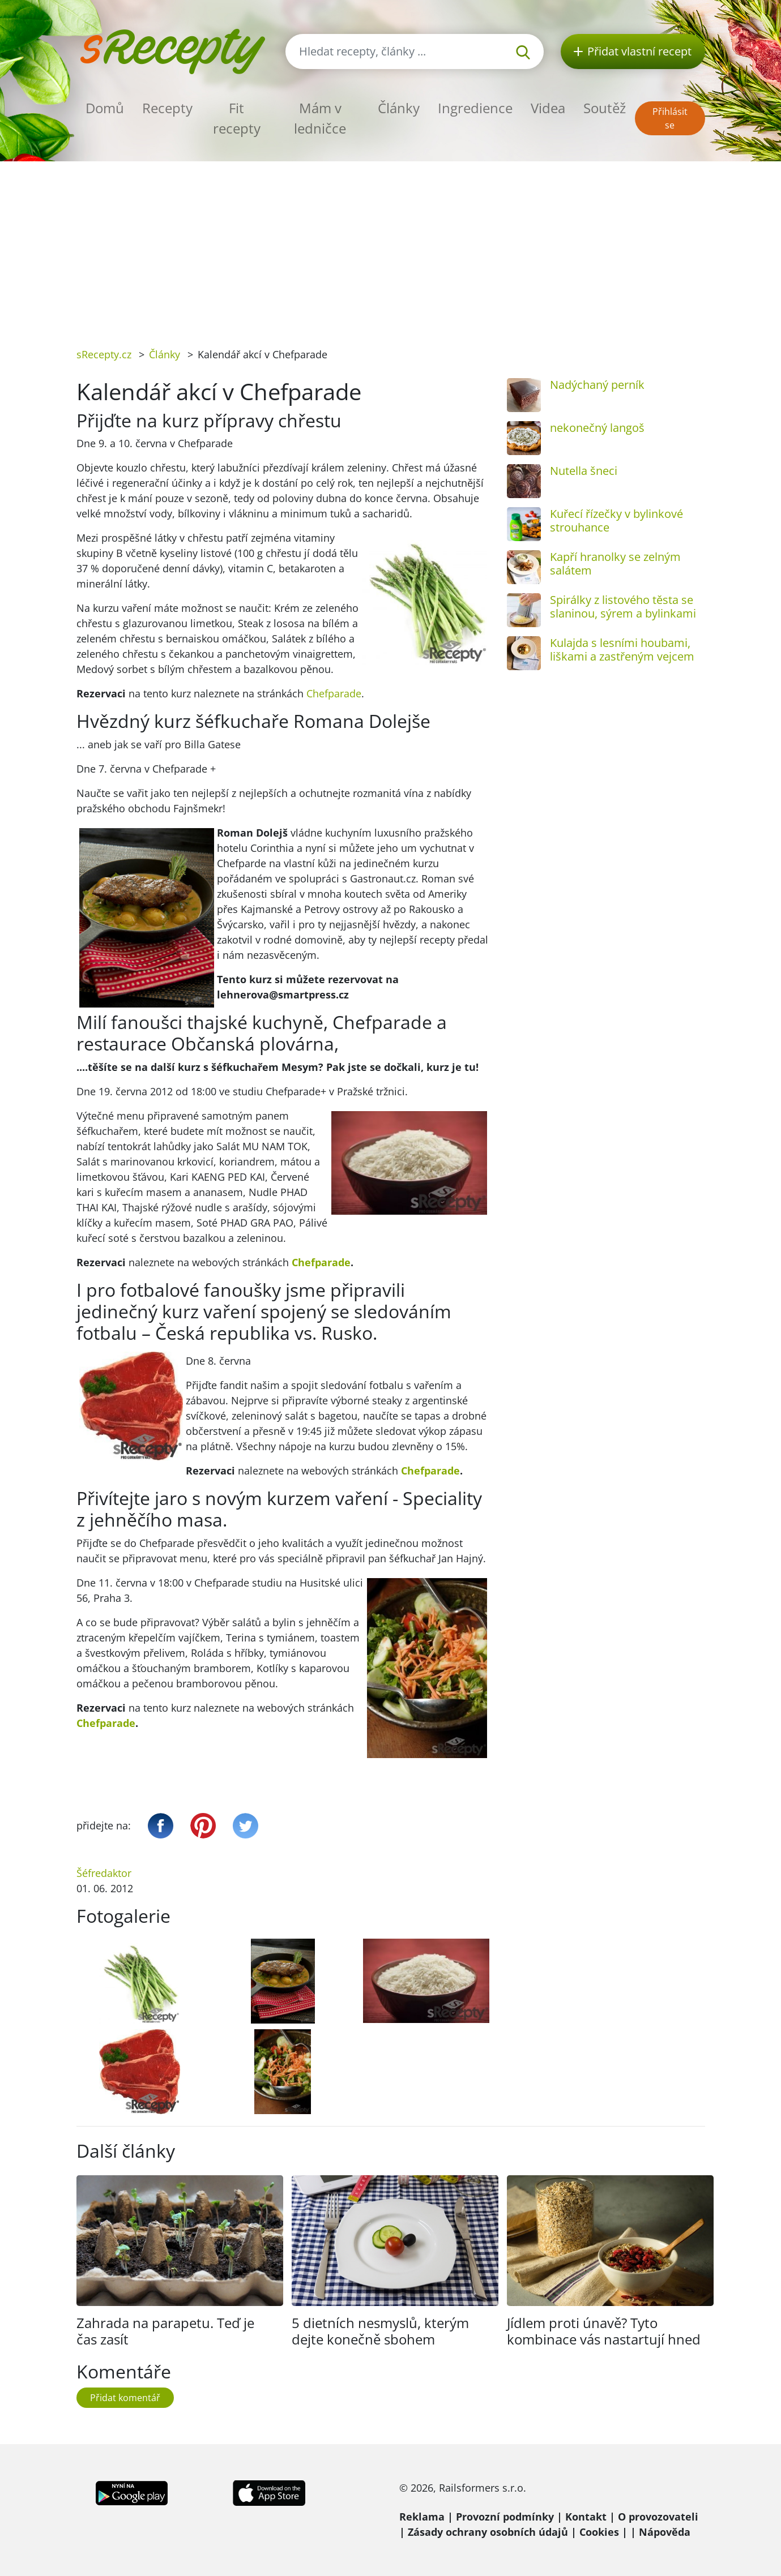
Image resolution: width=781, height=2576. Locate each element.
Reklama (422, 2516)
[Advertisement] (391, 246)
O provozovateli (658, 2516)
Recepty (167, 107)
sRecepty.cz (103, 354)
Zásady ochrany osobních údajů (488, 2532)
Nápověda (664, 2532)
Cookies (599, 2532)
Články (399, 107)
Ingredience (475, 107)
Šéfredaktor (103, 1873)
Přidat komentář (125, 2397)
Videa (548, 107)
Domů (105, 107)
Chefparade (333, 693)
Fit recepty (237, 118)
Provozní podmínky (505, 2516)
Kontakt (586, 2516)
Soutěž (604, 107)
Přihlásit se (670, 118)
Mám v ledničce (320, 118)
